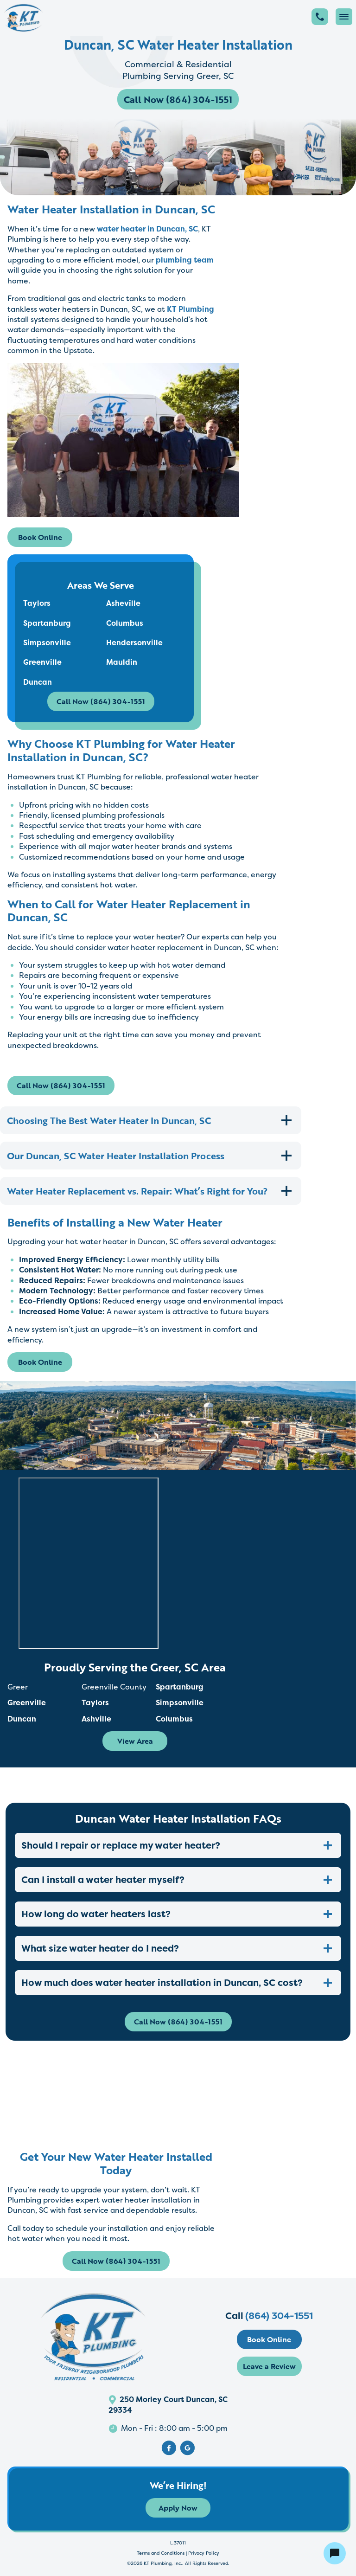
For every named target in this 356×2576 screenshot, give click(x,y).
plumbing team (185, 260)
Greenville (42, 662)
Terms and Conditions (160, 2553)
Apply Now (178, 2507)
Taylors (37, 603)
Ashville (96, 1719)
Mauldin (121, 662)
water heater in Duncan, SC (146, 229)
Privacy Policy (203, 2553)
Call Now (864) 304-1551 (178, 99)
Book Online (40, 537)
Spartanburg (47, 623)
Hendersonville (134, 642)
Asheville (123, 603)
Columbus (124, 623)
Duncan (37, 682)
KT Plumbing (190, 309)
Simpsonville (47, 642)
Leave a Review (269, 2366)
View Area (135, 1741)
